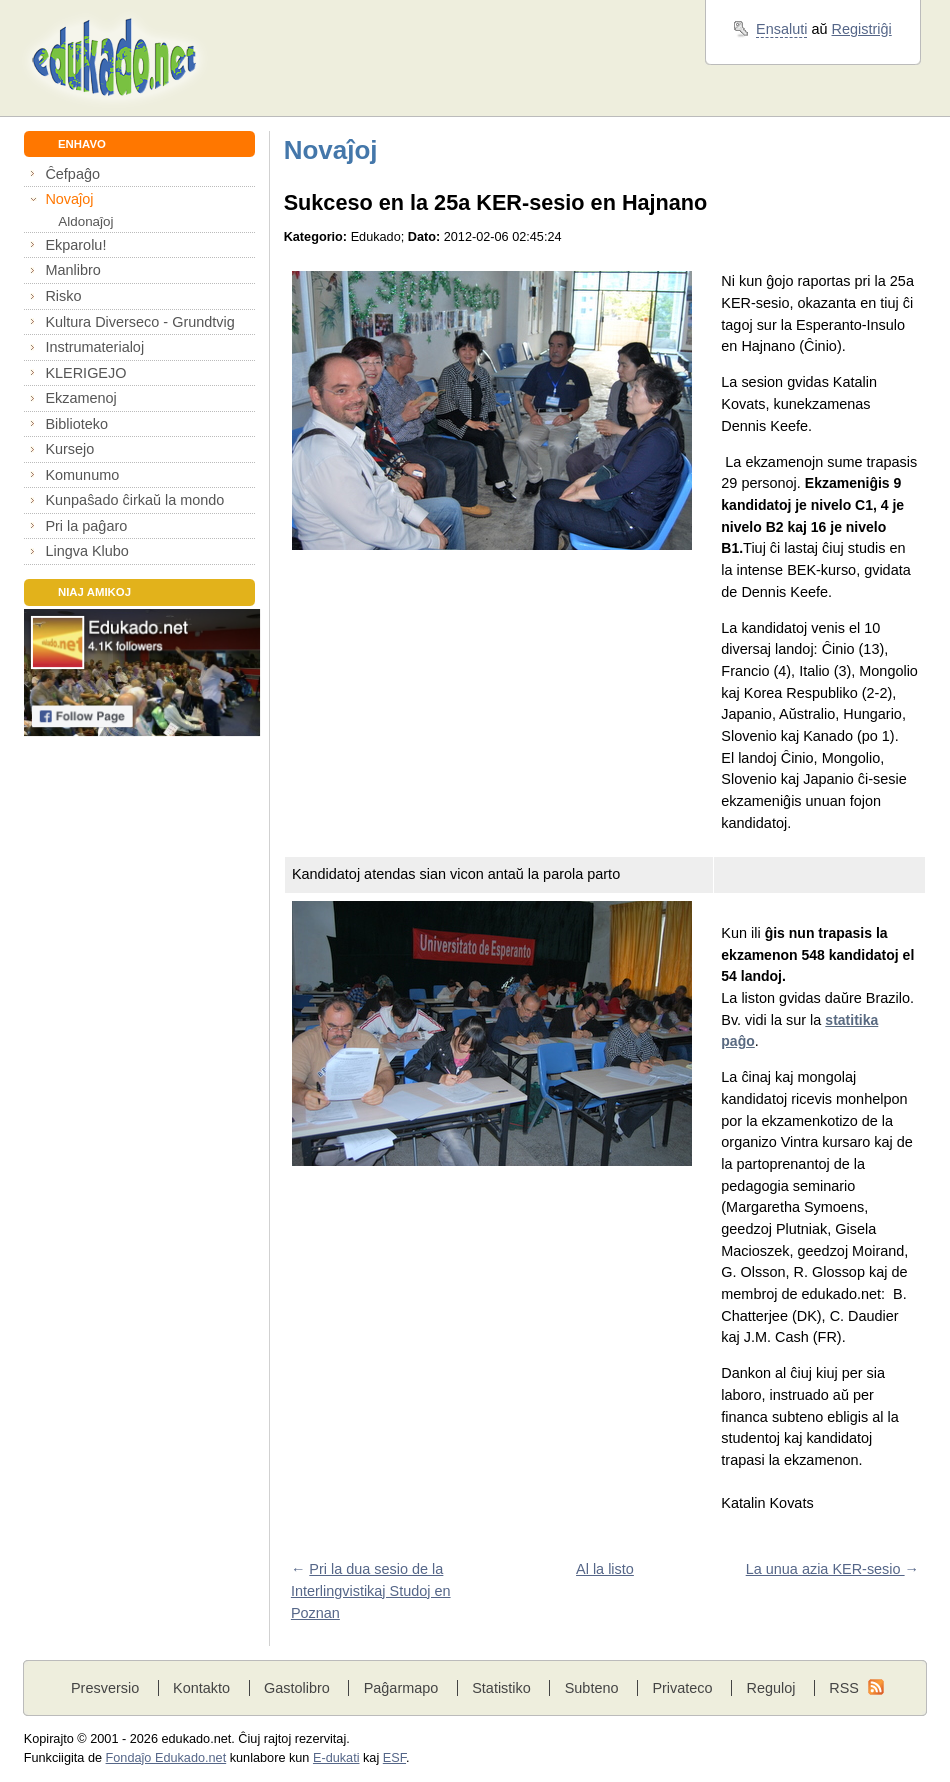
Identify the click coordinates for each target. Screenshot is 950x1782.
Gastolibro (297, 1688)
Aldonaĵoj (85, 221)
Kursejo (69, 449)
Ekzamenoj (80, 398)
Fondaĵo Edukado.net (166, 1758)
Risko (63, 296)
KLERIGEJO (85, 373)
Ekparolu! (75, 245)
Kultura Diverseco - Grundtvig (139, 322)
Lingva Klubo (86, 551)
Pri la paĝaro (86, 526)
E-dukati (336, 1758)
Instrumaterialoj (94, 347)
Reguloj (770, 1688)
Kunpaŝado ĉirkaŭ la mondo (134, 500)
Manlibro (72, 270)
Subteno (592, 1688)
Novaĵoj (69, 199)
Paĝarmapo (401, 1688)
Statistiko (501, 1688)
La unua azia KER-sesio (825, 1569)
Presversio (105, 1688)
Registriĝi (862, 29)
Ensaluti (781, 29)
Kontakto (201, 1688)
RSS (844, 1688)
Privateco (682, 1688)
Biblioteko (76, 424)
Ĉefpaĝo (72, 174)
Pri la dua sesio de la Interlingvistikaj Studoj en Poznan (371, 1590)
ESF (394, 1758)
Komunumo (82, 475)
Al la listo (605, 1569)
